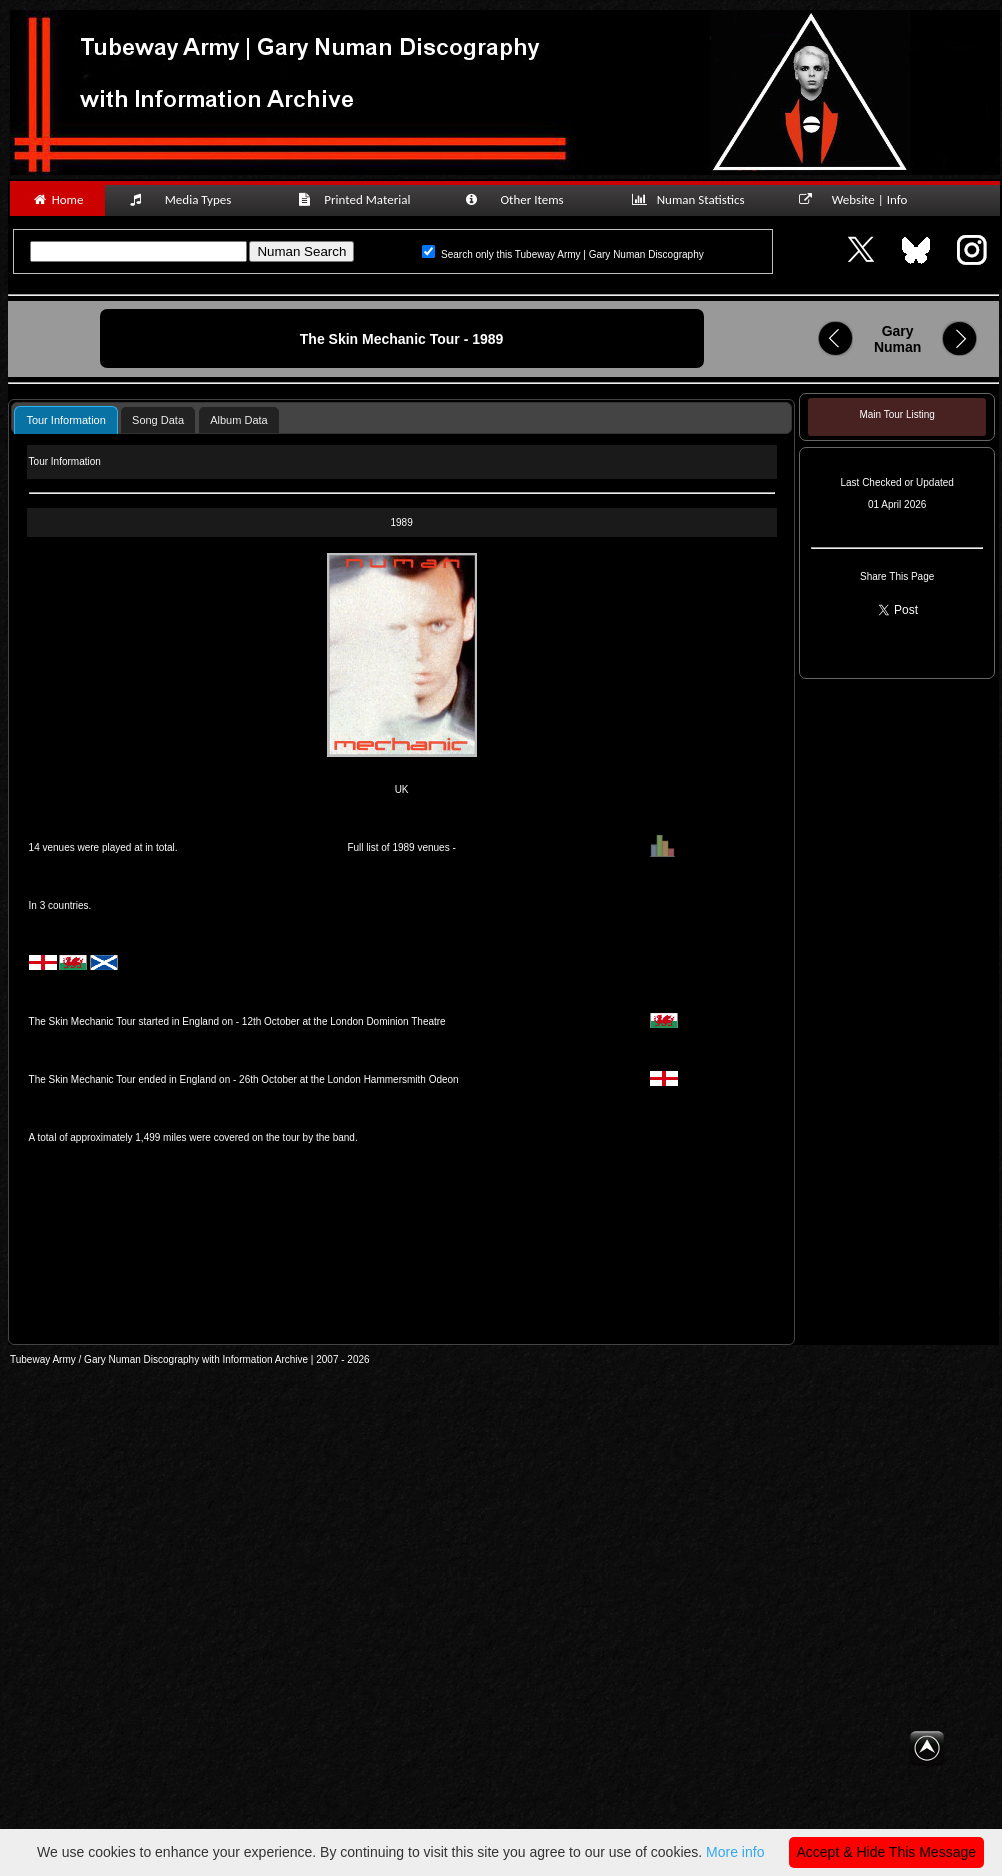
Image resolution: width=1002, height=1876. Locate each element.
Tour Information (65, 420)
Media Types (189, 199)
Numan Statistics (692, 199)
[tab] (65, 419)
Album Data (238, 420)
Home (57, 199)
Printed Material (357, 199)
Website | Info (859, 199)
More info (735, 1852)
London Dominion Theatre (387, 1021)
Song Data (158, 420)
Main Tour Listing (896, 414)
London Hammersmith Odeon (392, 1079)
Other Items (525, 199)
